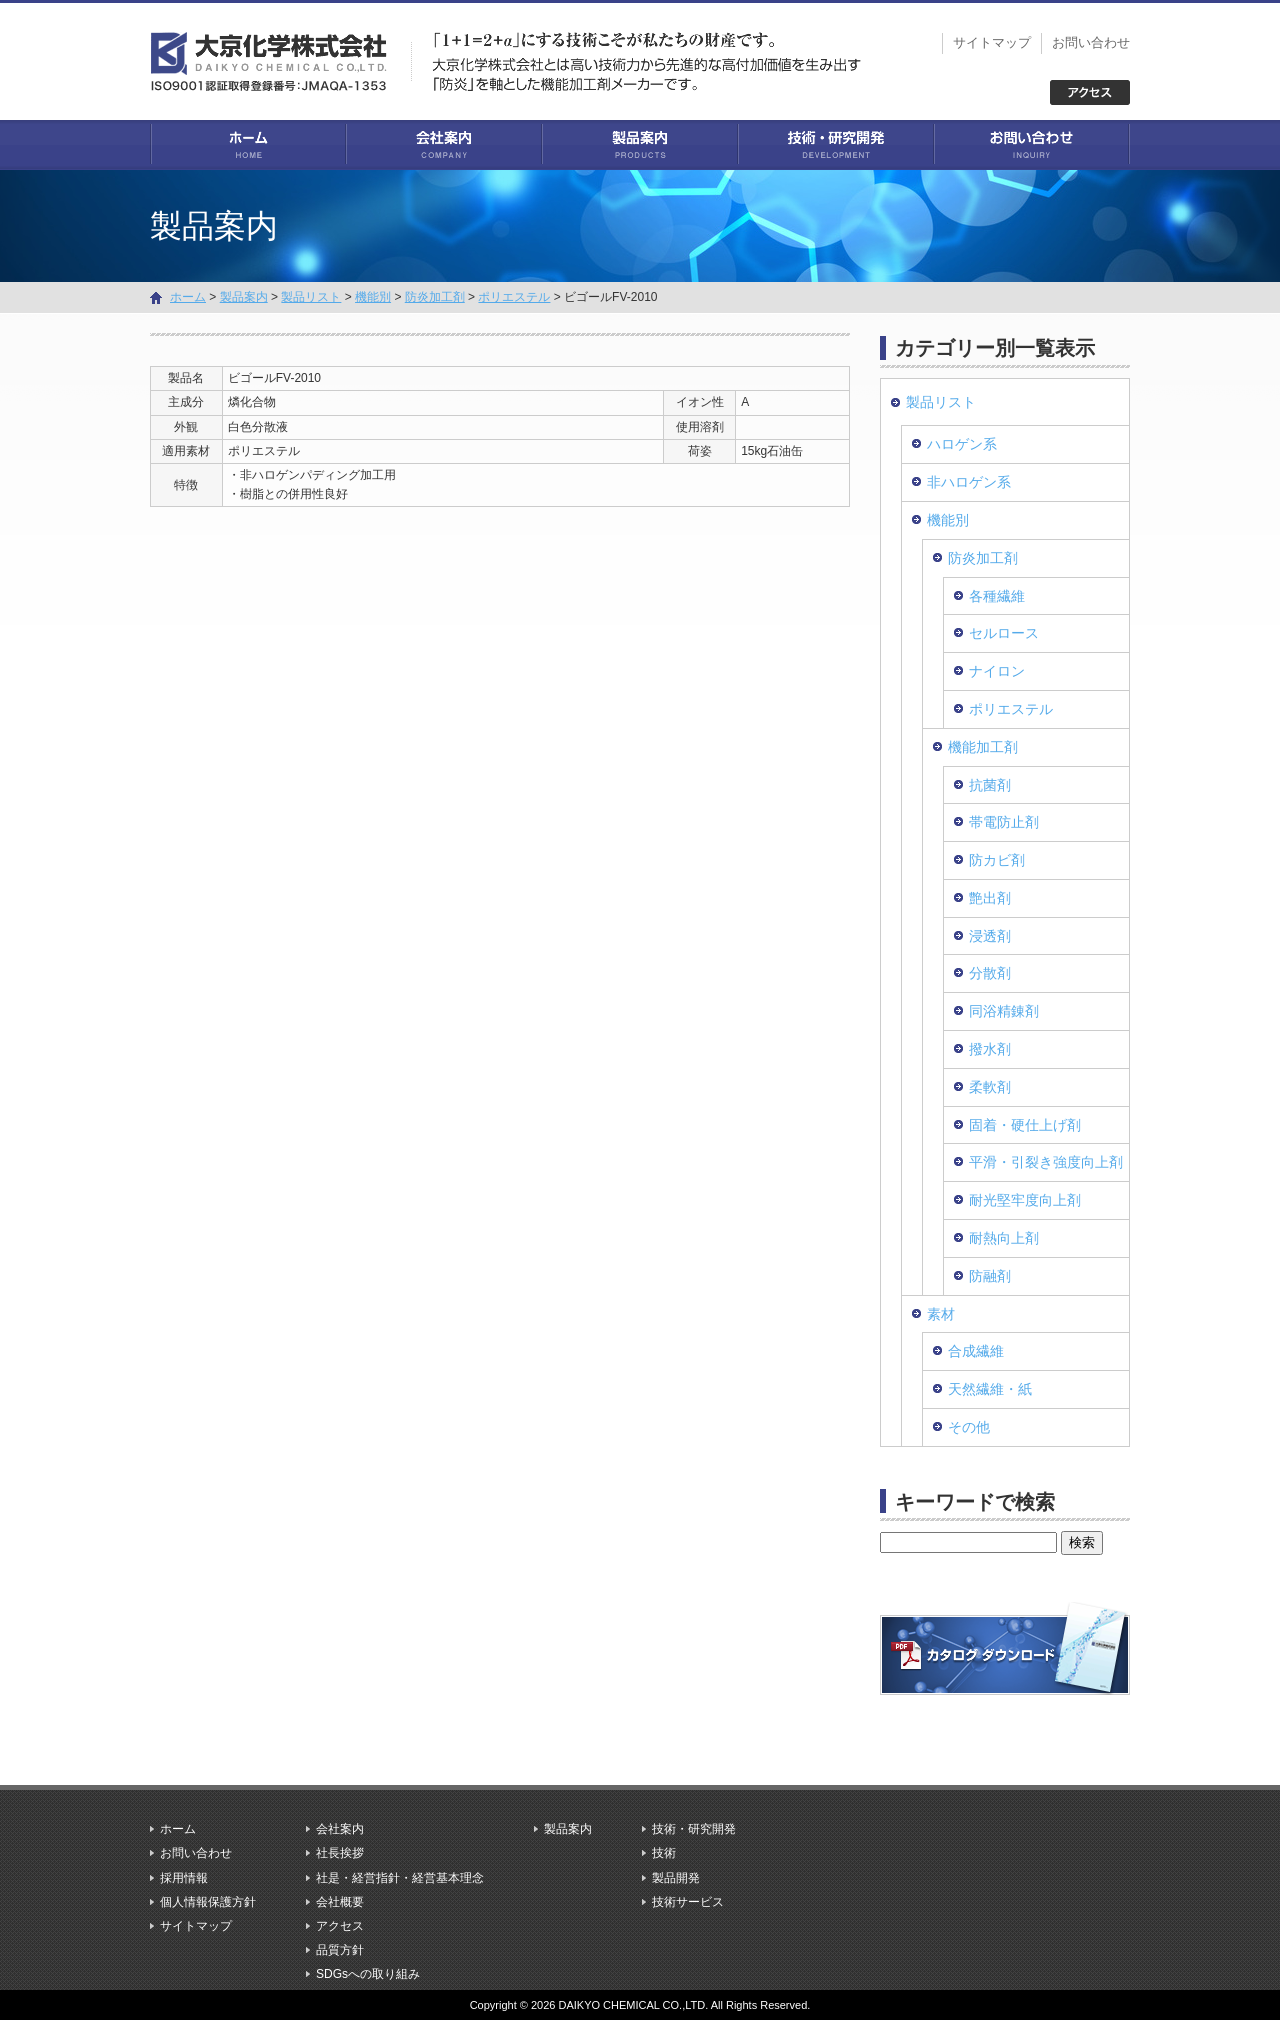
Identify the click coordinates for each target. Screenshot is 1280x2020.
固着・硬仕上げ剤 (1025, 1125)
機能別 (373, 297)
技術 (664, 1853)
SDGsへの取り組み (368, 1974)
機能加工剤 (983, 747)
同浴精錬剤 (1004, 1011)
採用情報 (184, 1878)
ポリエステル (514, 297)
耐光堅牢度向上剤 (1025, 1200)
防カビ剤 (997, 860)
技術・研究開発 (836, 145)
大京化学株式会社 (280, 60)
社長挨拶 (340, 1853)
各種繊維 (997, 596)
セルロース (1004, 633)
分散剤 (990, 973)
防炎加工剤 (435, 297)
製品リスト (311, 297)
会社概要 (340, 1902)
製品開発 (676, 1878)
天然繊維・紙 (990, 1389)
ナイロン (997, 671)
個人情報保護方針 (208, 1902)
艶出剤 (990, 898)
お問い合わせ (1091, 42)
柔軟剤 (990, 1087)
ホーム (248, 145)
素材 (941, 1314)
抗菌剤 (990, 785)
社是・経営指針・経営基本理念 (400, 1878)
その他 (969, 1427)
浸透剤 (990, 936)
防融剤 (990, 1276)
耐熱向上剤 (1004, 1238)
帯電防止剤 (1004, 822)
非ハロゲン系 (969, 482)
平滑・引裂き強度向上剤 (1046, 1162)
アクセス (340, 1926)
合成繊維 (976, 1351)
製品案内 (640, 145)
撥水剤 (990, 1049)
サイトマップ (992, 42)
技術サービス (688, 1902)
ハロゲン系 (962, 444)
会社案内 (444, 145)
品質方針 (340, 1950)
